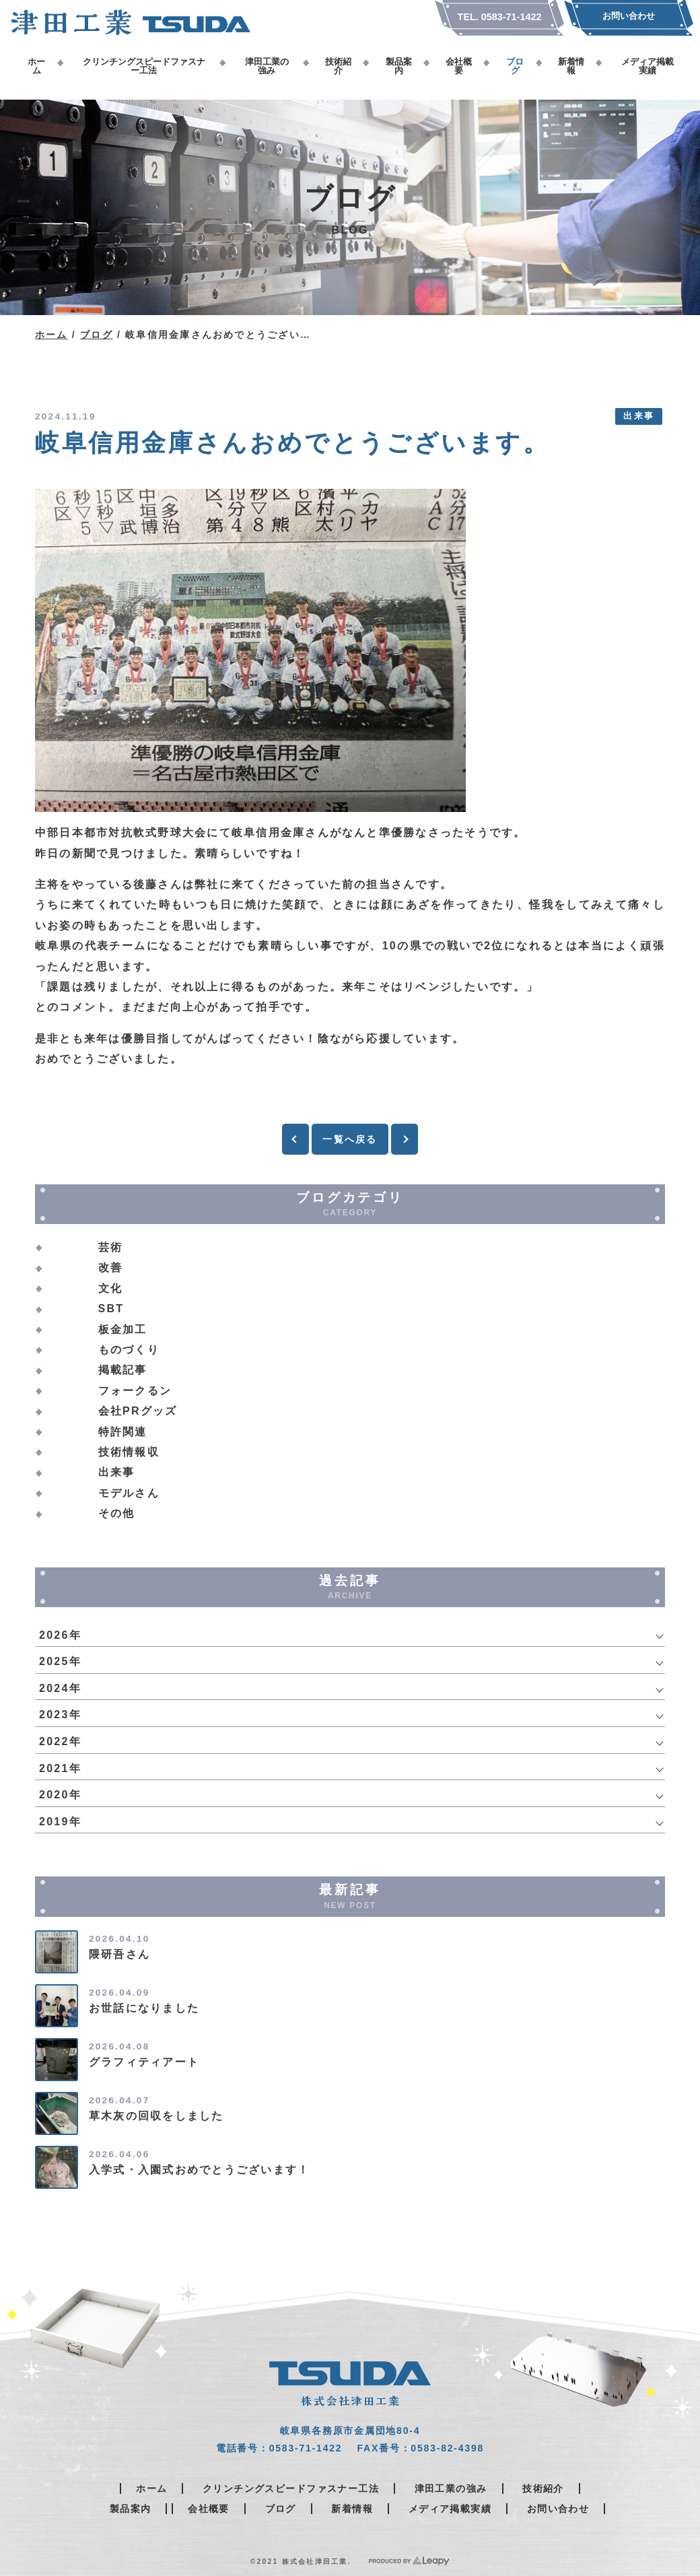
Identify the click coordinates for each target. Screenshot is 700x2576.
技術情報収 (129, 1452)
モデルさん (129, 1493)
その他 (116, 1513)
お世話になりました (144, 2008)
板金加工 (122, 1329)
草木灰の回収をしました (156, 2116)
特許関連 (122, 1431)
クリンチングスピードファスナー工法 (291, 2488)
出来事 (638, 416)
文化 (110, 1288)
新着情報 (352, 2508)
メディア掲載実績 (450, 2508)
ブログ (96, 334)
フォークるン (135, 1390)
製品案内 (130, 2508)
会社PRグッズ (138, 1411)
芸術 (110, 1247)
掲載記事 (122, 1370)
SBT (111, 1308)
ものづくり (129, 1349)
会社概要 (209, 2508)
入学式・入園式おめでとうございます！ (199, 2169)
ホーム (51, 334)
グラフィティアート (144, 2062)
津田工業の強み (451, 2488)
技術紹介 (543, 2488)
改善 (110, 1267)
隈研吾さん (119, 1954)
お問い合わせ (558, 2508)
